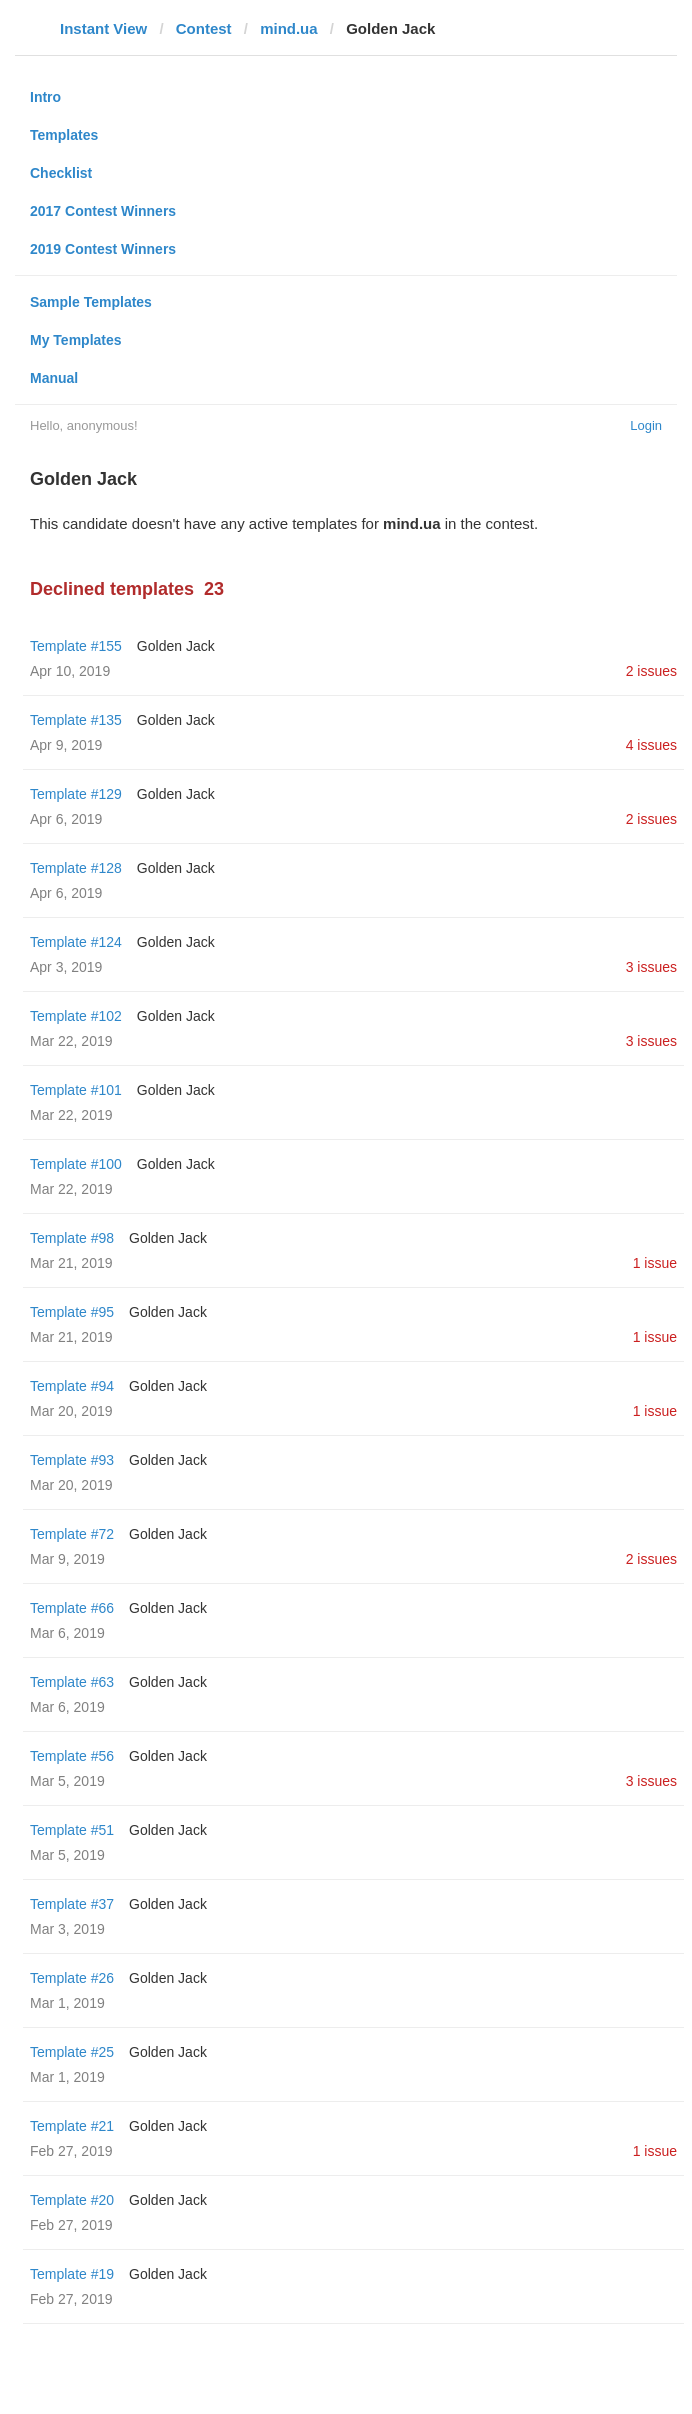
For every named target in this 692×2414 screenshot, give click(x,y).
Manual (54, 378)
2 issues (651, 671)
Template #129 (76, 794)
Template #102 (76, 1016)
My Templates (76, 340)
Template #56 (72, 1756)
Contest (204, 28)
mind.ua (289, 28)
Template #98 (72, 1238)
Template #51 (72, 1830)
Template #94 (72, 1386)
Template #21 (72, 2126)
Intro (45, 97)
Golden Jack (176, 646)
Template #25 (72, 2052)
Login (646, 425)
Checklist (61, 173)
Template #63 (72, 1682)
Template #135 (76, 720)
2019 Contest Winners (103, 249)
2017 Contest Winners (103, 211)
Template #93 (72, 1460)
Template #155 (76, 646)
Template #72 (72, 1534)
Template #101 (76, 1090)
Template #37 (72, 1904)
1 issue (655, 1263)
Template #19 (72, 2274)
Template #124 (76, 942)
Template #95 (72, 1312)
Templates (64, 135)
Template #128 (76, 868)
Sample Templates (91, 302)
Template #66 (72, 1608)
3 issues (651, 967)
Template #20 (72, 2200)
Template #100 (76, 1164)
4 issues (651, 745)
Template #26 (72, 1978)
